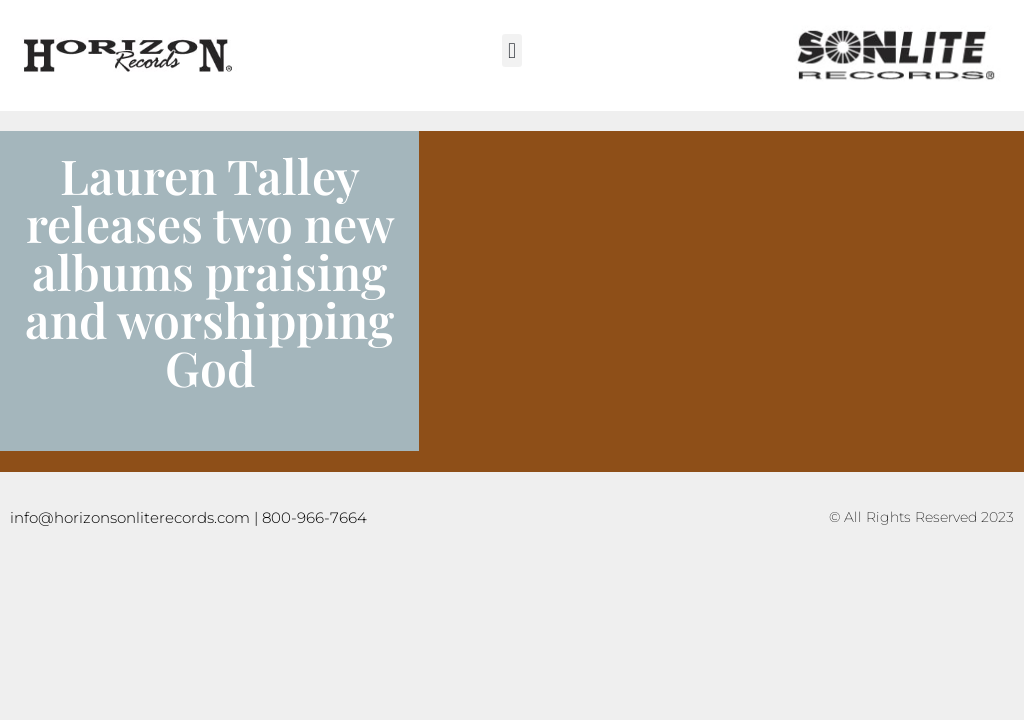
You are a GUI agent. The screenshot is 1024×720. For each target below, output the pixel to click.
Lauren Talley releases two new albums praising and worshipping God (209, 271)
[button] (511, 50)
